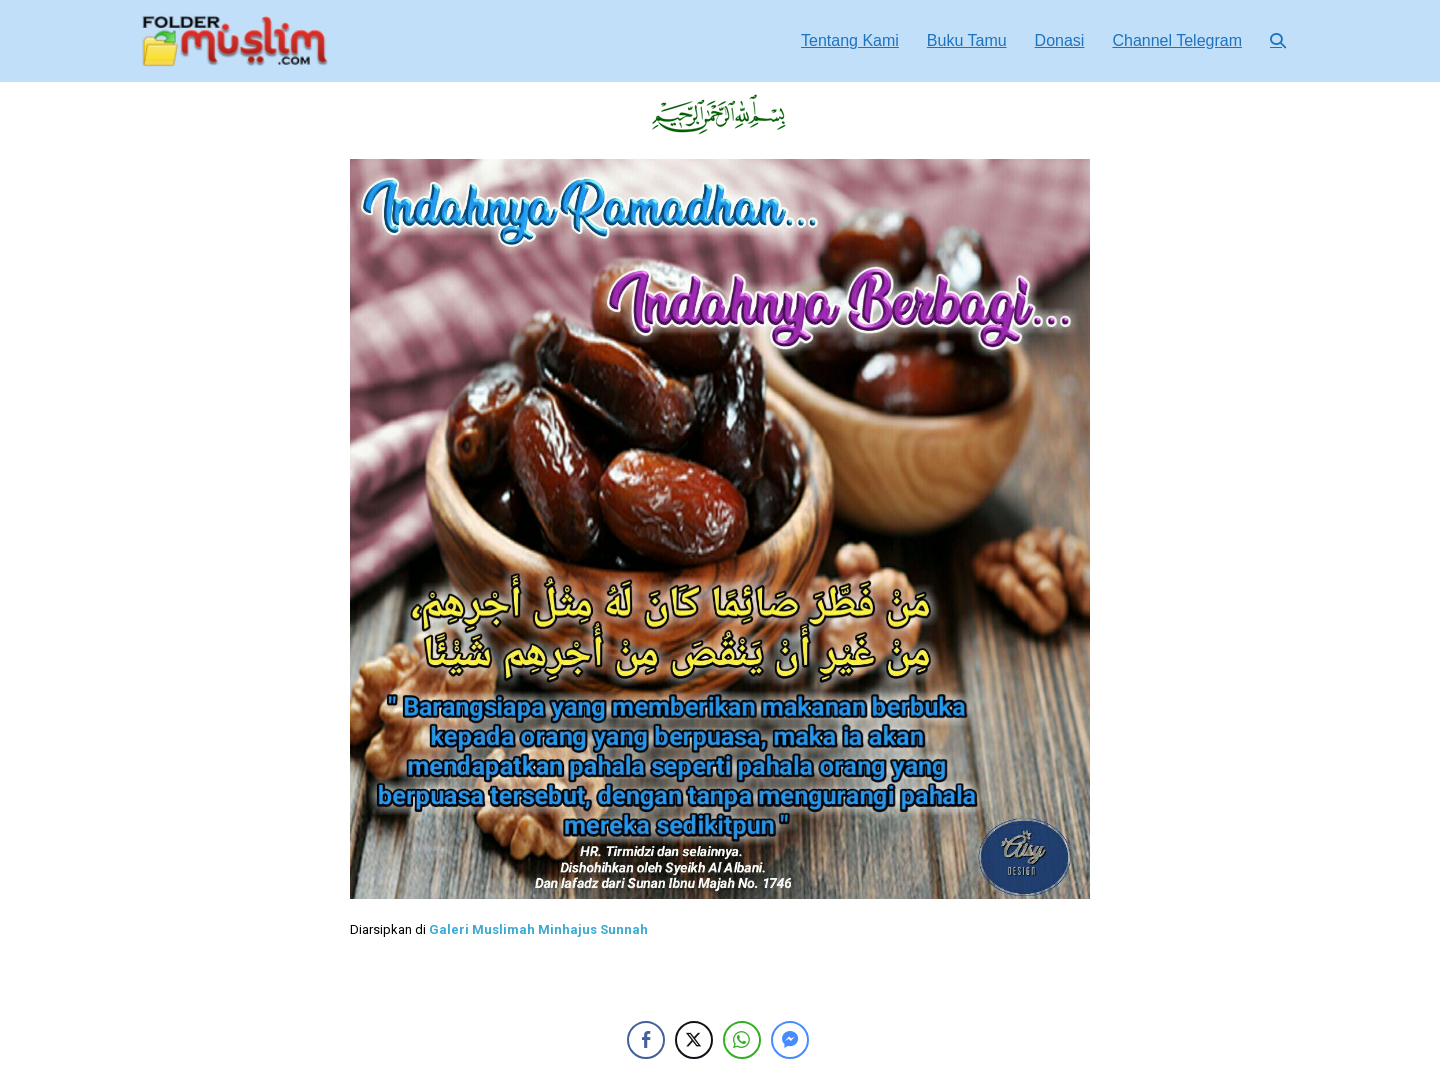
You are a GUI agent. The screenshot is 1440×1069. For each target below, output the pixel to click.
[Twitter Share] (694, 1040)
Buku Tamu (967, 40)
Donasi (1060, 40)
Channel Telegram (1177, 40)
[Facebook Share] (646, 1040)
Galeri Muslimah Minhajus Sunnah (538, 929)
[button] (1278, 40)
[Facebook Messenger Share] (790, 1040)
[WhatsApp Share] (742, 1040)
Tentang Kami (850, 40)
